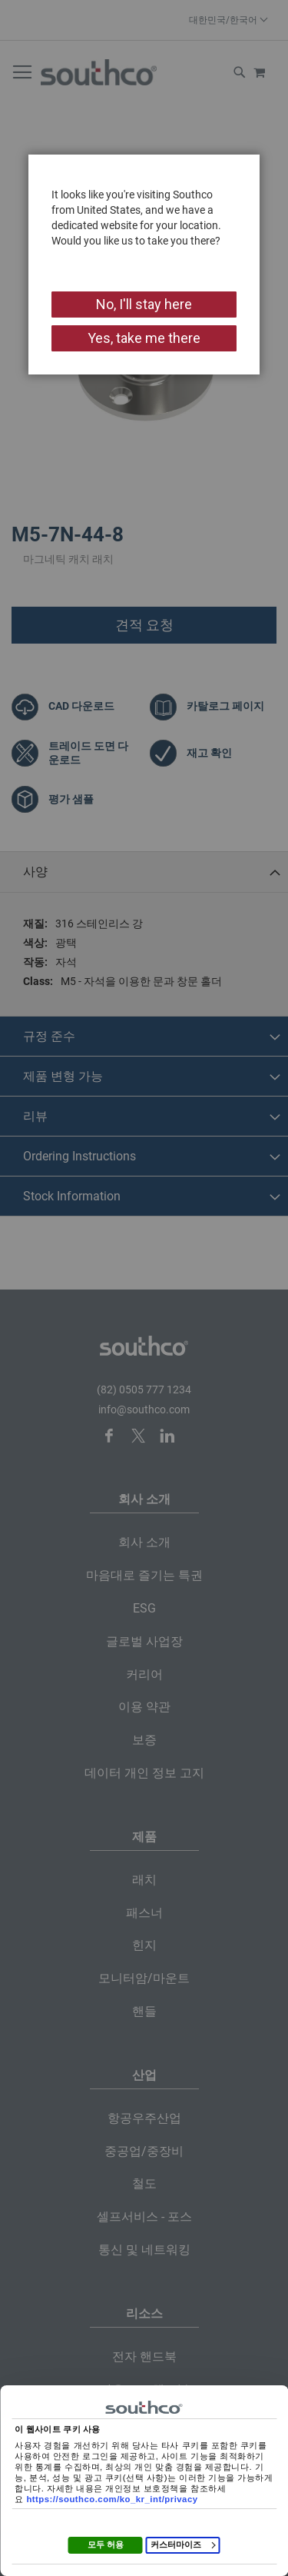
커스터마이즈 (183, 2544)
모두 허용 (106, 2544)
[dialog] (144, 1288)
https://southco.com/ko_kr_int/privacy (111, 2499)
